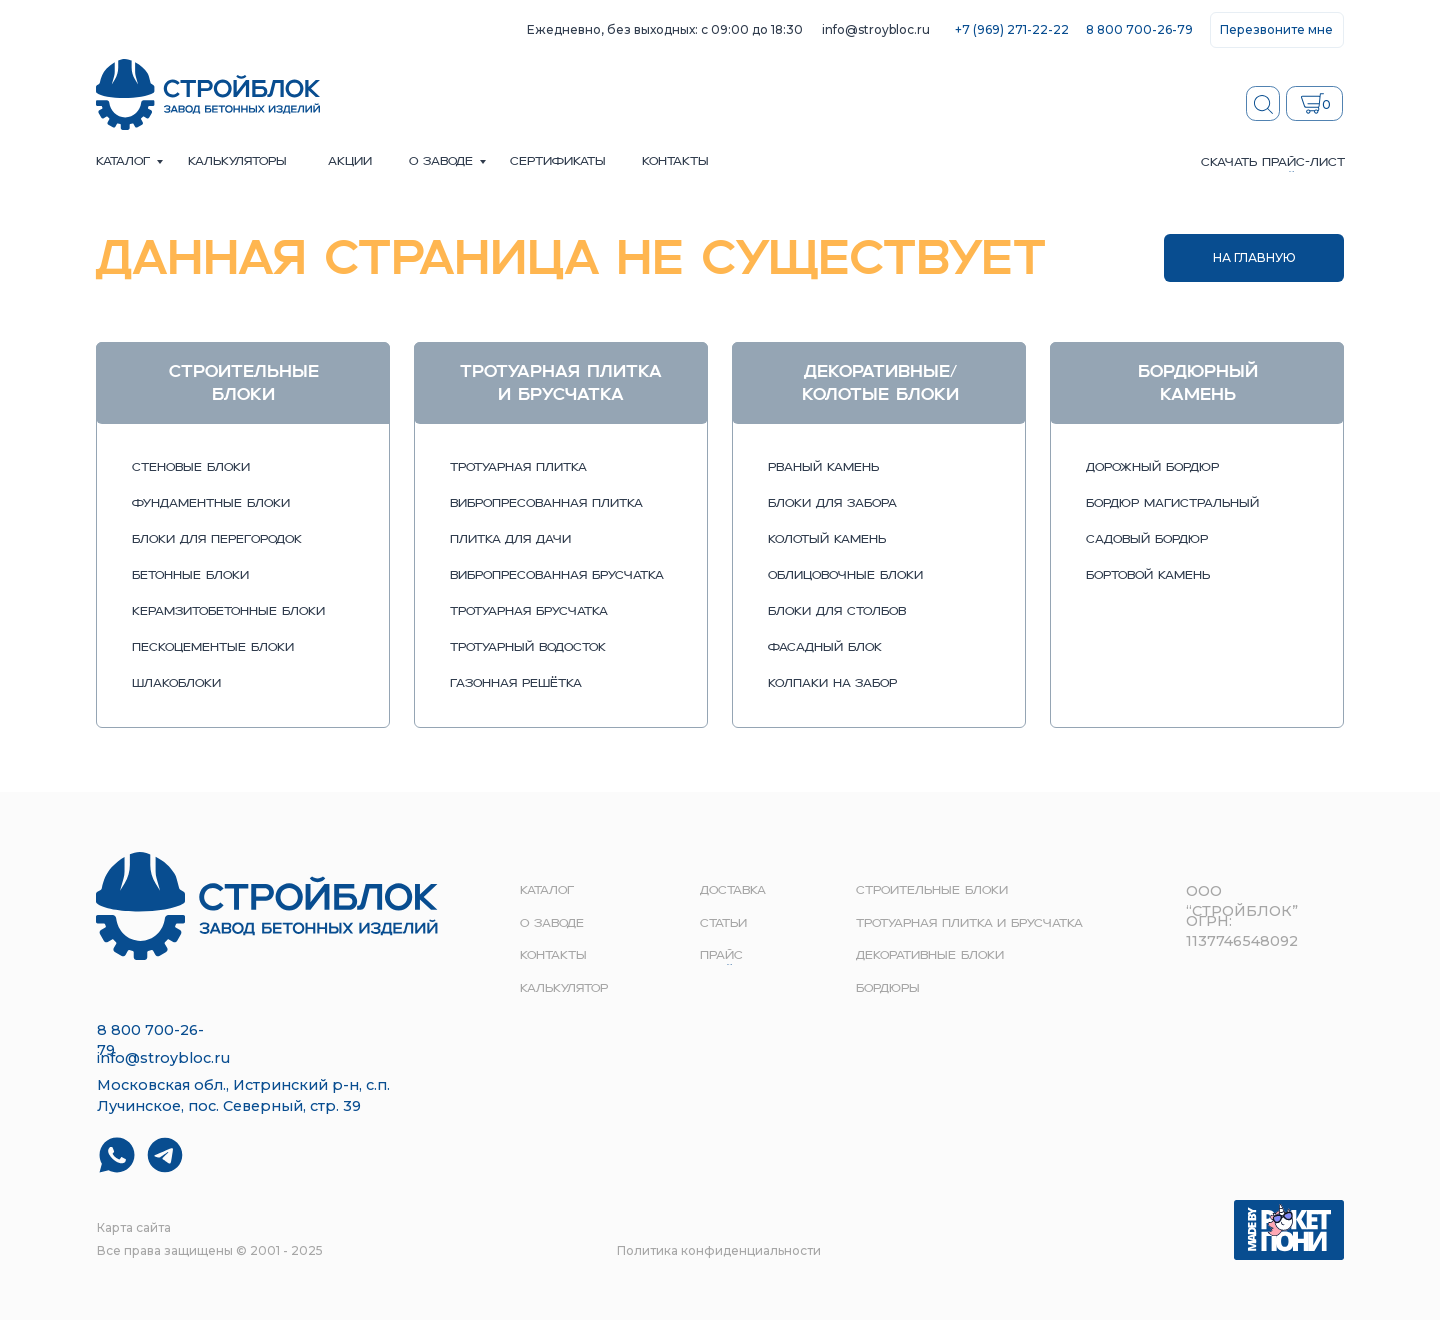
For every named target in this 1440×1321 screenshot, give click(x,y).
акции (350, 162)
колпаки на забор (832, 684)
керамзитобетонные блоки (228, 612)
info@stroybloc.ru (876, 29)
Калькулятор (564, 989)
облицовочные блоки (845, 576)
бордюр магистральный (1172, 504)
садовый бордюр (1147, 540)
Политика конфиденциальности (719, 1250)
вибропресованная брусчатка (557, 576)
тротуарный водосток (528, 648)
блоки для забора (832, 504)
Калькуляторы (237, 162)
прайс (721, 956)
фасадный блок (825, 648)
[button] (1277, 30)
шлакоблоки (176, 684)
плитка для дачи (510, 540)
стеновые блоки (191, 468)
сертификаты (558, 162)
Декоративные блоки (930, 956)
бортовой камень (1148, 576)
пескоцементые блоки (213, 648)
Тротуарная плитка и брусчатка (969, 924)
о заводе (441, 162)
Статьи (723, 924)
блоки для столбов (837, 612)
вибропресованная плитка (546, 504)
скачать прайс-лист (1273, 163)
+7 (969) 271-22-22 (1012, 29)
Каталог (123, 162)
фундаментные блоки (211, 504)
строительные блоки (932, 891)
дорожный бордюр (1152, 468)
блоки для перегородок (217, 540)
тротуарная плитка (518, 468)
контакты (675, 162)
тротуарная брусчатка (529, 612)
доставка (733, 891)
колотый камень (827, 540)
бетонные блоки (190, 576)
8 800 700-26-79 (1139, 29)
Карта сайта (134, 1227)
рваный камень (823, 468)
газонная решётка (516, 684)
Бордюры (888, 989)
